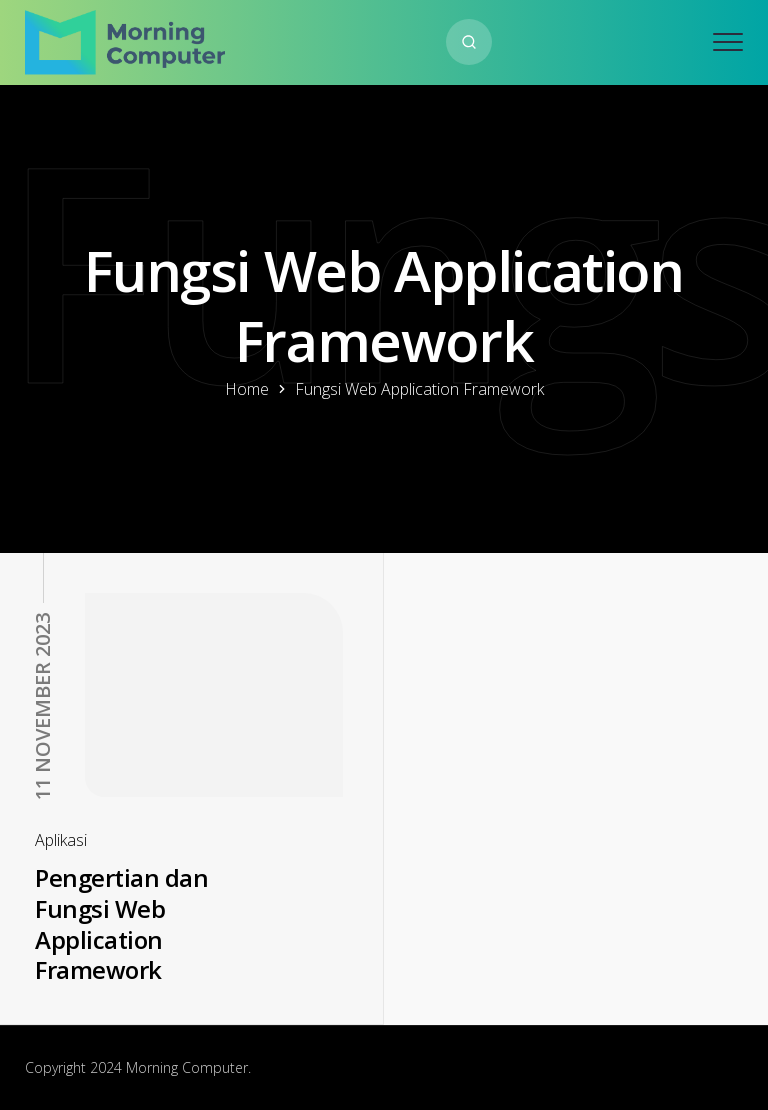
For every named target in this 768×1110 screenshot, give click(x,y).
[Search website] (469, 42)
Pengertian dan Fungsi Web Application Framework (121, 923)
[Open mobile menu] (728, 42)
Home (247, 389)
